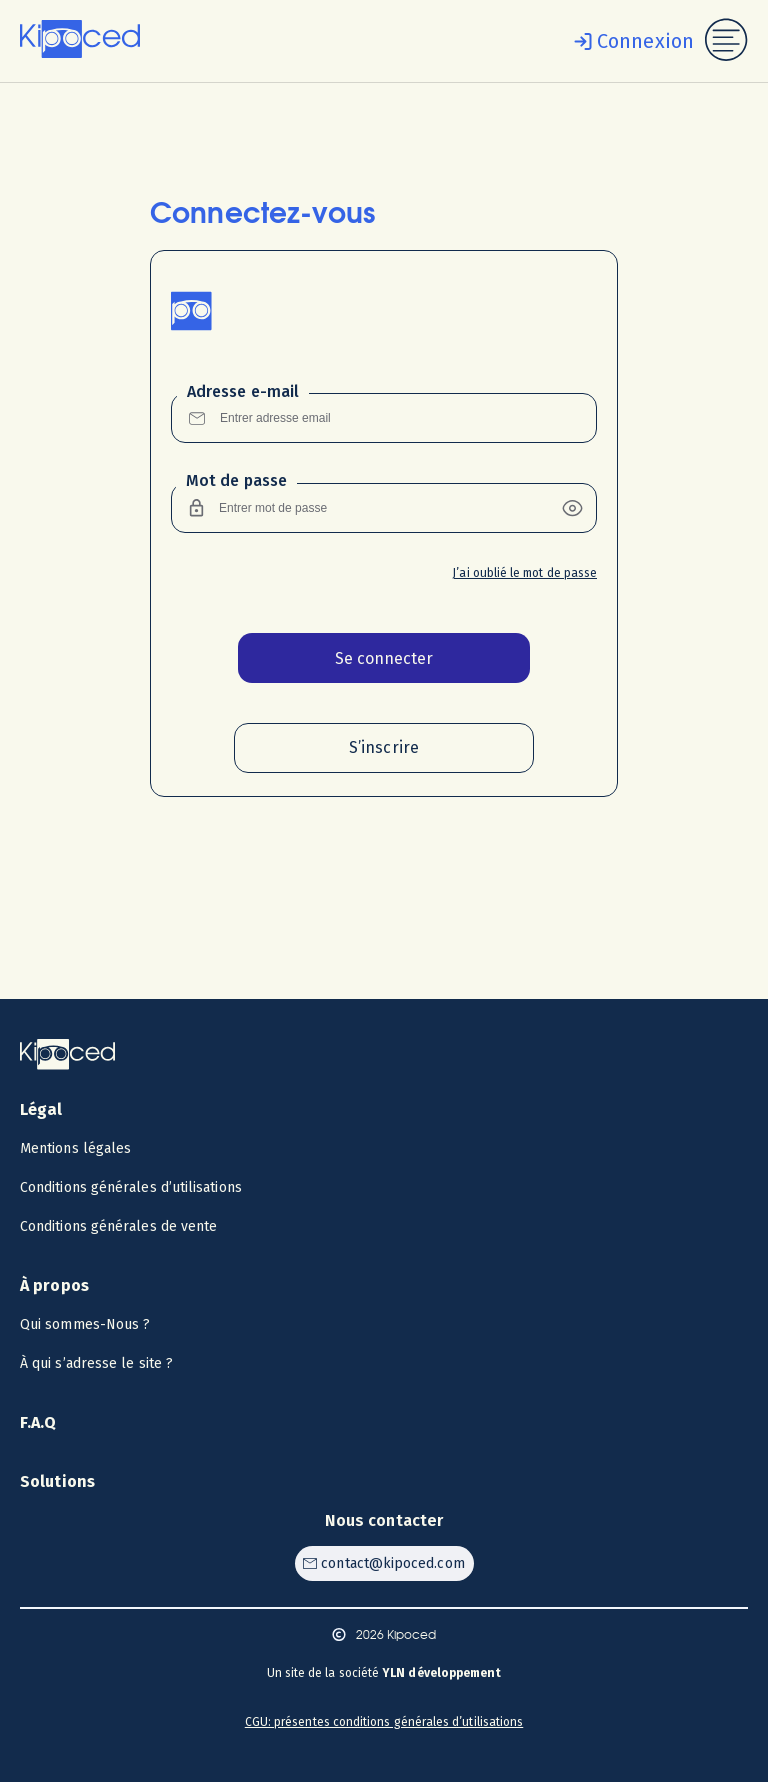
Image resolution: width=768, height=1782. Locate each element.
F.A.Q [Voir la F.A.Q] (38, 1422)
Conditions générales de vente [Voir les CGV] (118, 1226)
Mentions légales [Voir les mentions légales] (75, 1148)
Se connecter (384, 658)
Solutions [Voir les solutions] (57, 1481)
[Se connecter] (630, 41)
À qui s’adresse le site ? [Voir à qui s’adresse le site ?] (96, 1363)
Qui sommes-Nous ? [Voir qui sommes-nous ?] (85, 1324)
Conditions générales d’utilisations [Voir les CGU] (131, 1187)
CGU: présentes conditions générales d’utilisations (384, 1722)
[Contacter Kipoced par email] (384, 1563)
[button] (572, 508)
